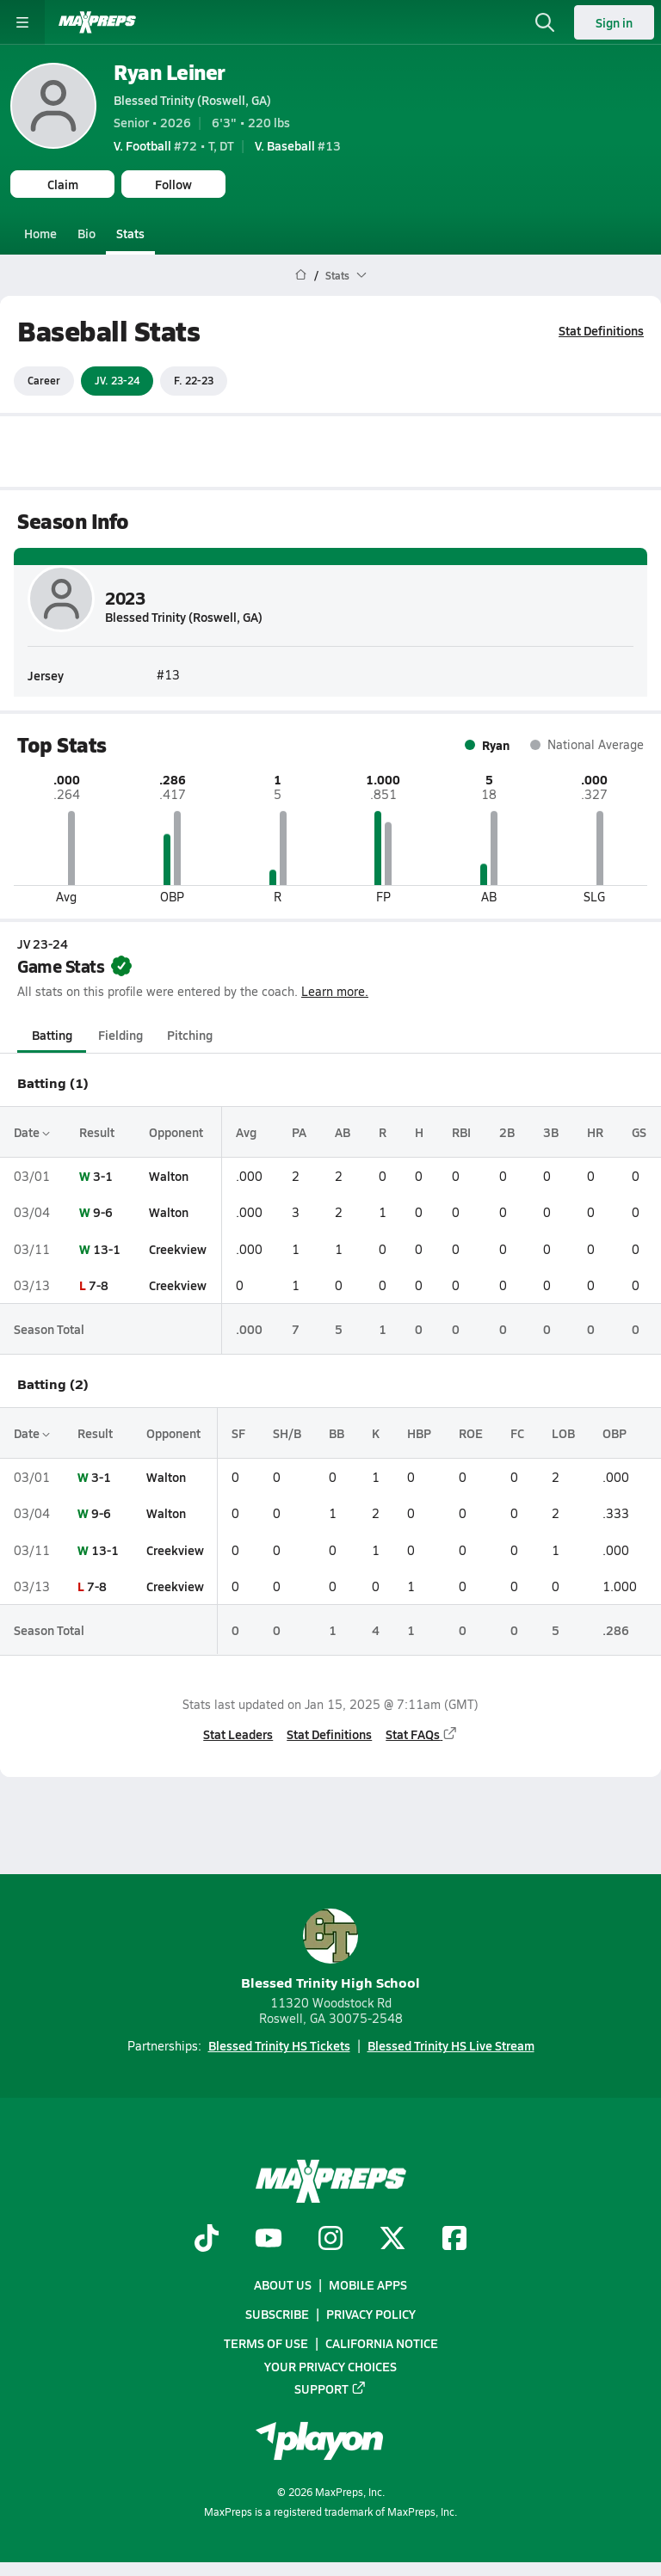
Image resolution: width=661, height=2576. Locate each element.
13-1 (106, 1248)
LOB (563, 1433)
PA (299, 1132)
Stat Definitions (601, 330)
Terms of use (266, 2343)
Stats (130, 233)
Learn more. (334, 991)
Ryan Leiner (169, 71)
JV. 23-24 (117, 380)
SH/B (287, 1433)
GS (639, 1132)
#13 (298, 145)
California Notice (381, 2343)
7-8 (98, 1285)
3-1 (103, 1175)
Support (330, 2388)
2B (507, 1132)
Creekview (178, 1248)
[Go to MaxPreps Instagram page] (330, 2239)
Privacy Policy (371, 2313)
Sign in (614, 22)
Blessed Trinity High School (330, 1950)
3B (551, 1132)
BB (336, 1433)
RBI (461, 1132)
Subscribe (277, 2313)
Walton (168, 1175)
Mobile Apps (368, 2284)
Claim (62, 184)
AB (342, 1132)
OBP (614, 1433)
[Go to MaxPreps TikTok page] (206, 2239)
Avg (246, 1132)
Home (40, 233)
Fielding (120, 1034)
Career (44, 380)
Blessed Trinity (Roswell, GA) (192, 100)
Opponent (176, 1132)
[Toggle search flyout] (544, 22)
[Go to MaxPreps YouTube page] (268, 2239)
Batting (52, 1034)
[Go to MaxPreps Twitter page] (392, 2239)
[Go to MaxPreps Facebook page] (454, 2239)
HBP (419, 1433)
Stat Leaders (238, 1734)
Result (96, 1132)
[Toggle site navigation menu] (22, 22)
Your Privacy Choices (330, 2365)
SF (238, 1433)
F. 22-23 (193, 380)
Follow (173, 184)
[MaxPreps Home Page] (300, 275)
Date (32, 1132)
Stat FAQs (422, 1734)
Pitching (190, 1034)
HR (595, 1132)
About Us (283, 2284)
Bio (86, 233)
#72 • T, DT (174, 145)
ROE (471, 1433)
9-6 (103, 1211)
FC (517, 1433)
